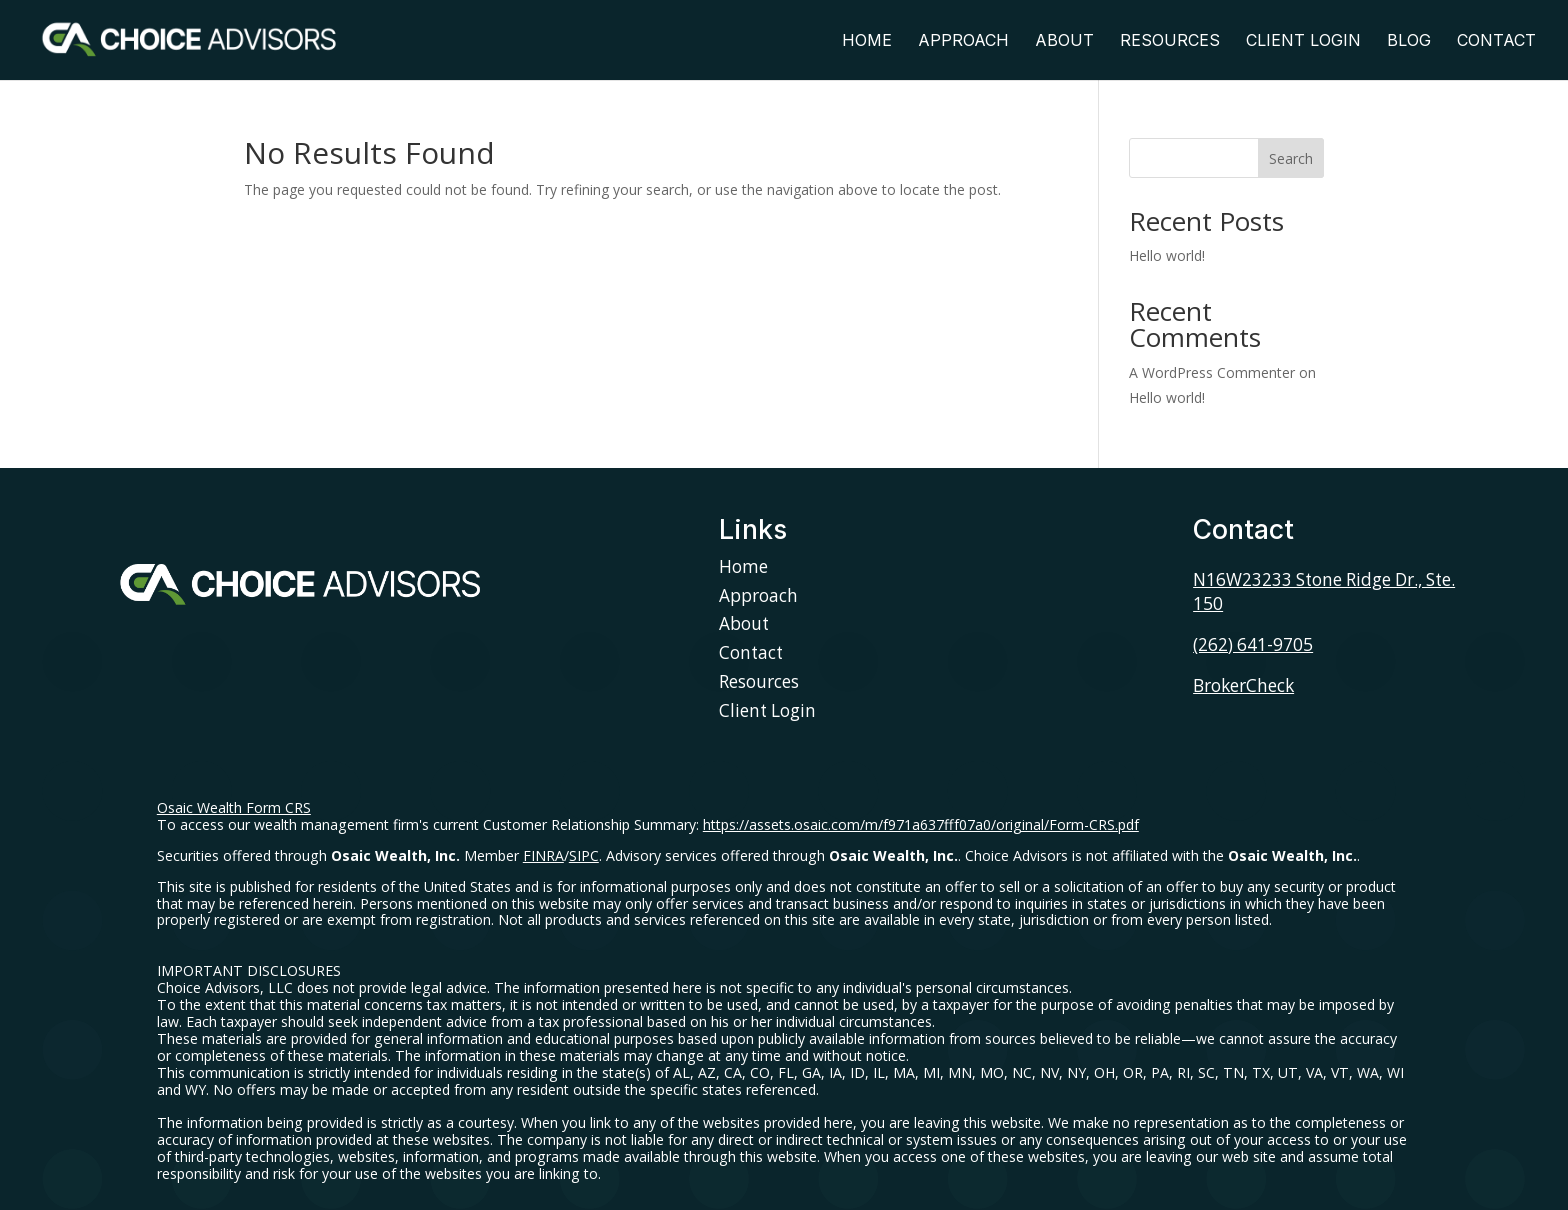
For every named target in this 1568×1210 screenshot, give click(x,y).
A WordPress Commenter (1212, 372)
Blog (1409, 41)
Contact (1496, 41)
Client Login (1303, 41)
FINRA (543, 855)
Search (1291, 158)
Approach (963, 41)
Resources (1170, 41)
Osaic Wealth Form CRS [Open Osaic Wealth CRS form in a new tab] (234, 807)
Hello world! (1167, 255)
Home (867, 41)
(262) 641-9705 (1253, 644)
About (1064, 41)
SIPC (584, 855)
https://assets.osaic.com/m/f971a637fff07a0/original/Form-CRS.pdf (921, 824)
